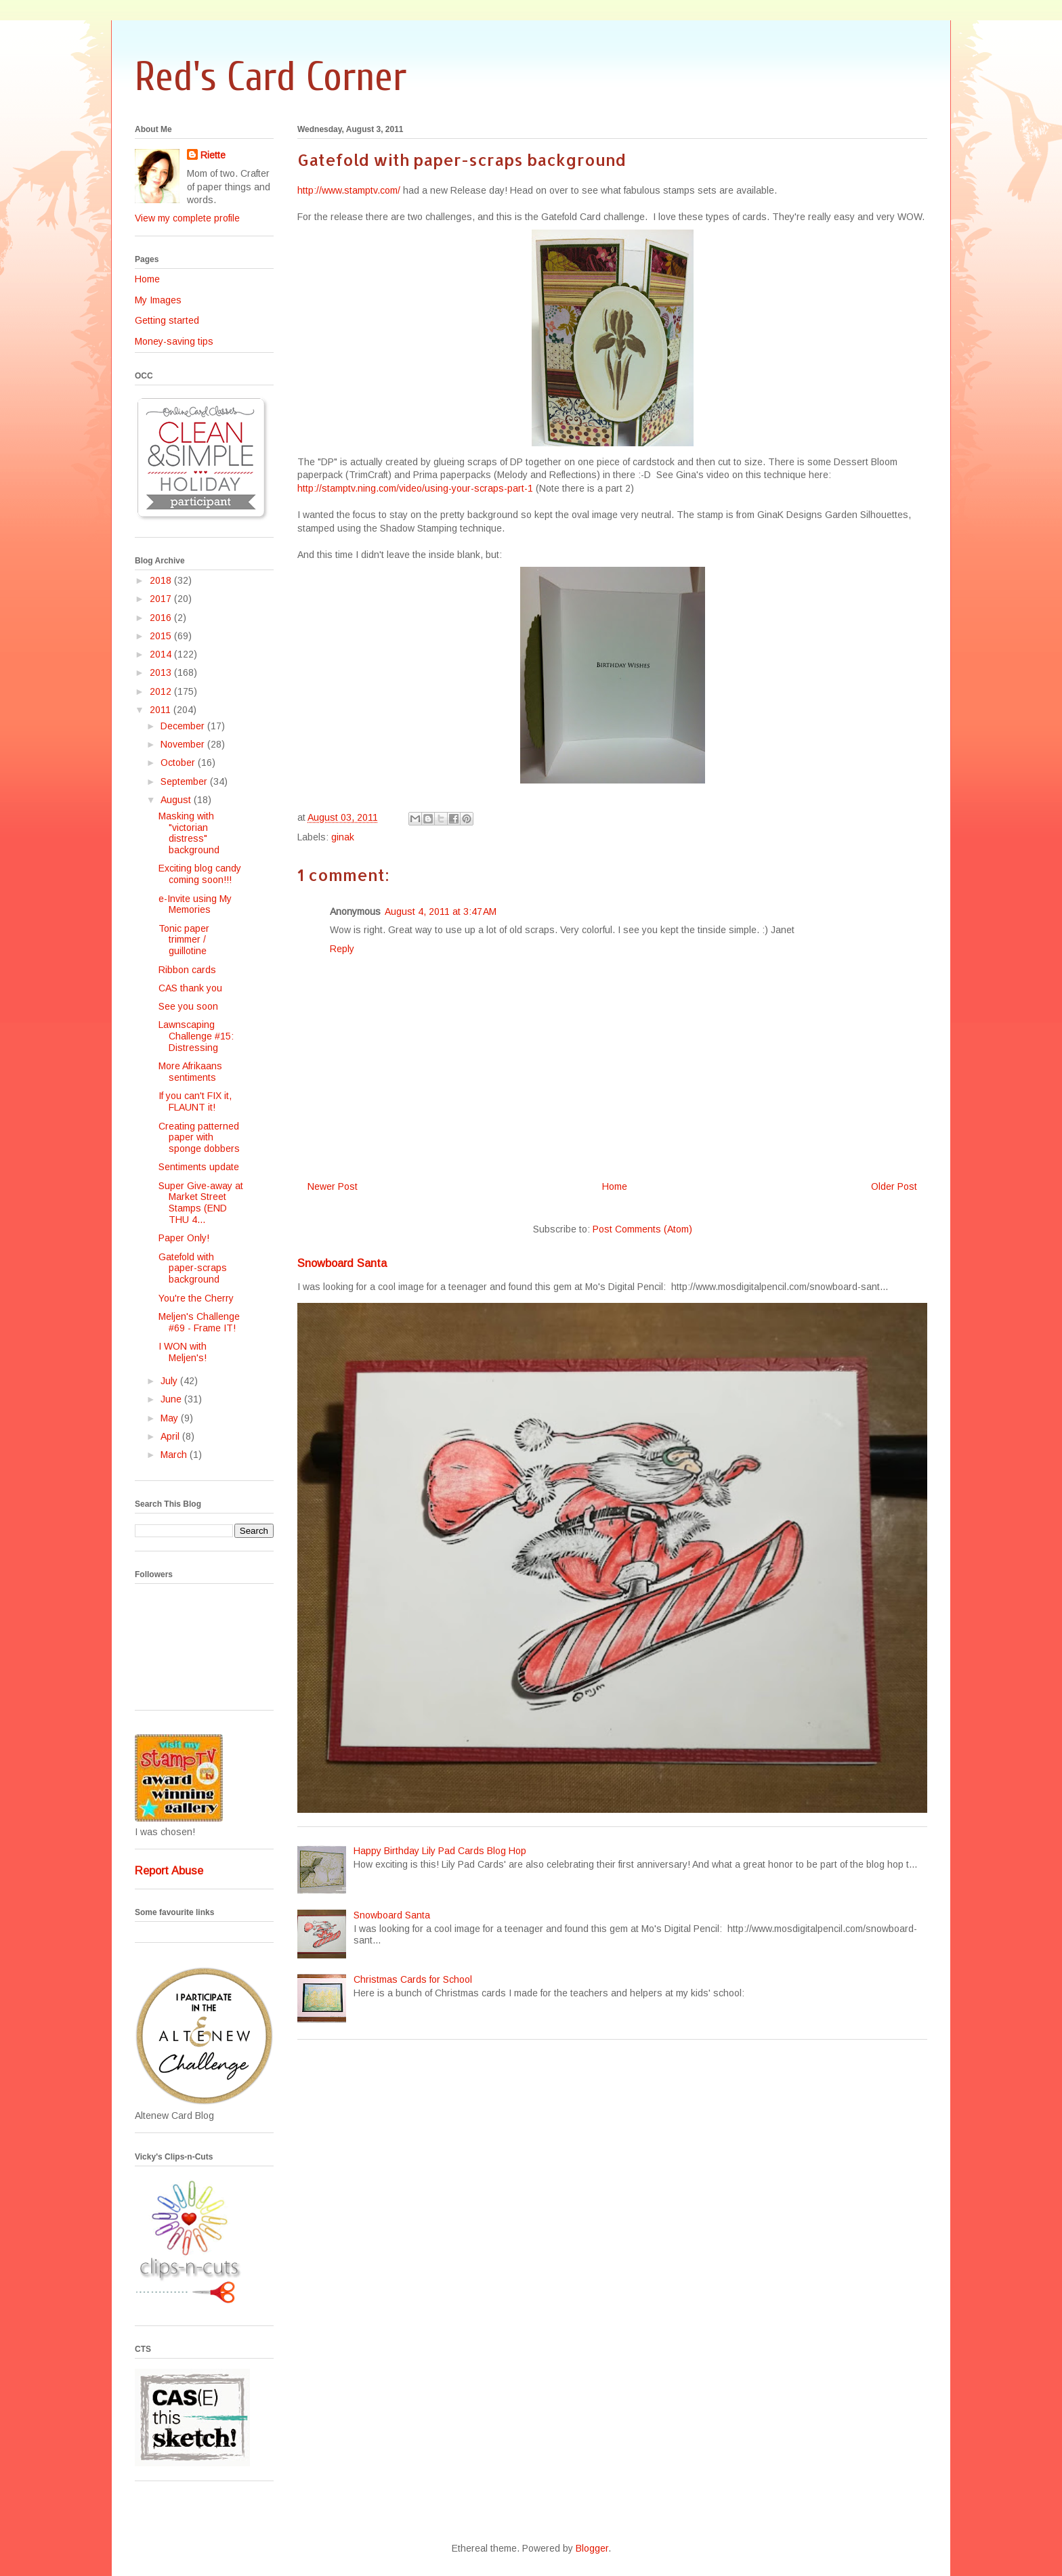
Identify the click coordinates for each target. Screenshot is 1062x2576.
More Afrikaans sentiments (190, 1071)
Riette (213, 155)
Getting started (167, 320)
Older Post (894, 1186)
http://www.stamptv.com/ (348, 190)
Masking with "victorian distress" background (188, 833)
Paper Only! (183, 1237)
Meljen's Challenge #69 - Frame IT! (199, 1322)
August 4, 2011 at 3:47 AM (440, 911)
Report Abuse (169, 1870)
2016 (162, 617)
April (171, 1436)
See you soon (188, 1006)
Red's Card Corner (270, 77)
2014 (162, 654)
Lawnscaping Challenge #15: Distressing (196, 1036)
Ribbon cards (187, 969)
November (184, 744)
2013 (162, 672)
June (172, 1399)
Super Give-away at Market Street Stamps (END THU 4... (200, 1202)
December (184, 726)
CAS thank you (190, 988)
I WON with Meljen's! (182, 1352)
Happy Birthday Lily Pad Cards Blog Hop (440, 1850)
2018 (162, 580)
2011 (161, 709)
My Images (158, 300)
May (171, 1418)
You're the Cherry (196, 1298)
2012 (162, 691)
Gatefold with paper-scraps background (192, 1268)
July (170, 1380)
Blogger (592, 2548)
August (177, 799)
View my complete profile (187, 218)
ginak (342, 837)
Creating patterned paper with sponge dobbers (199, 1138)
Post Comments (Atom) (642, 1229)
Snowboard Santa (342, 1263)
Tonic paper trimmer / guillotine (183, 940)
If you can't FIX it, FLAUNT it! (195, 1101)
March (175, 1454)
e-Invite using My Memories (195, 904)
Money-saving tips (174, 341)
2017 (162, 598)
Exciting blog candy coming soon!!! (199, 874)
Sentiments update (198, 1166)
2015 (162, 635)
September (185, 781)
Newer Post (332, 1186)
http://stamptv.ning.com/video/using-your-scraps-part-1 (415, 488)
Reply (342, 948)
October (179, 762)
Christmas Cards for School (413, 1979)
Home (614, 1186)
